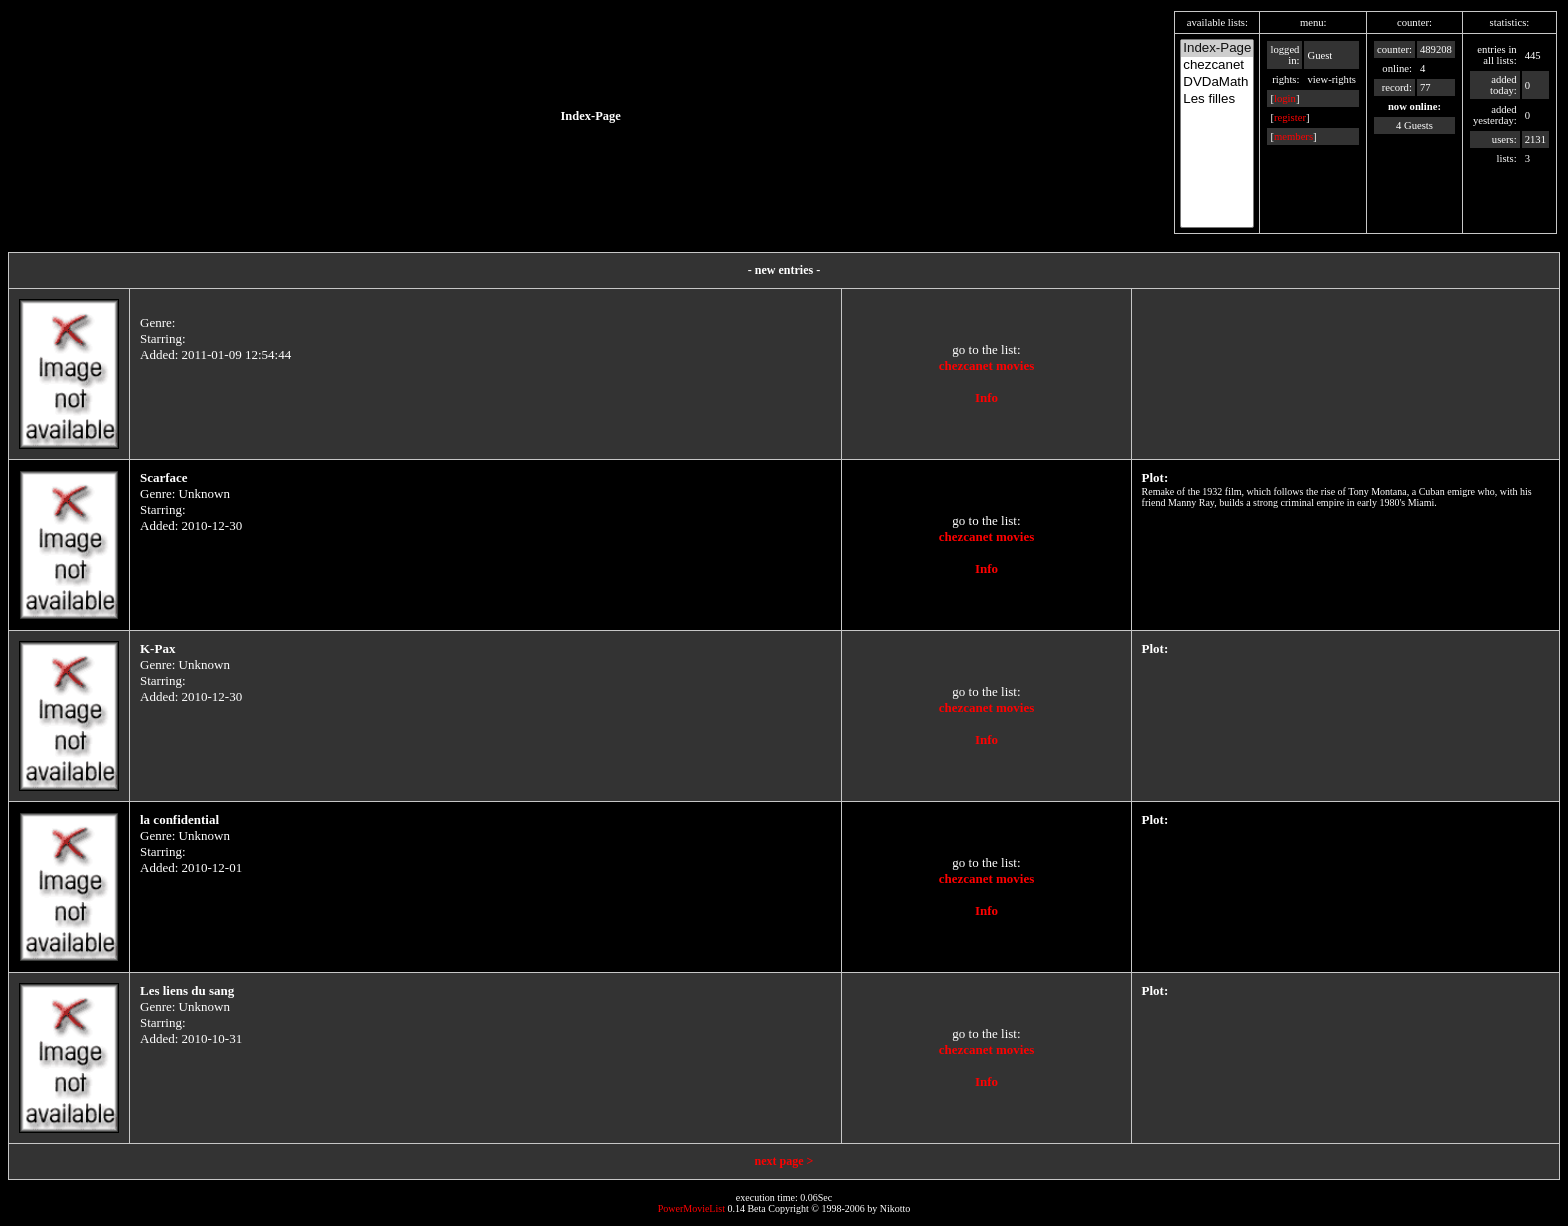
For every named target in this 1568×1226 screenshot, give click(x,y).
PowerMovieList (691, 1208)
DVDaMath (1217, 82)
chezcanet (1217, 65)
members (1293, 136)
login (1285, 98)
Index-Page (1217, 48)
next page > (784, 1161)
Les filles (1217, 99)
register (1290, 117)
